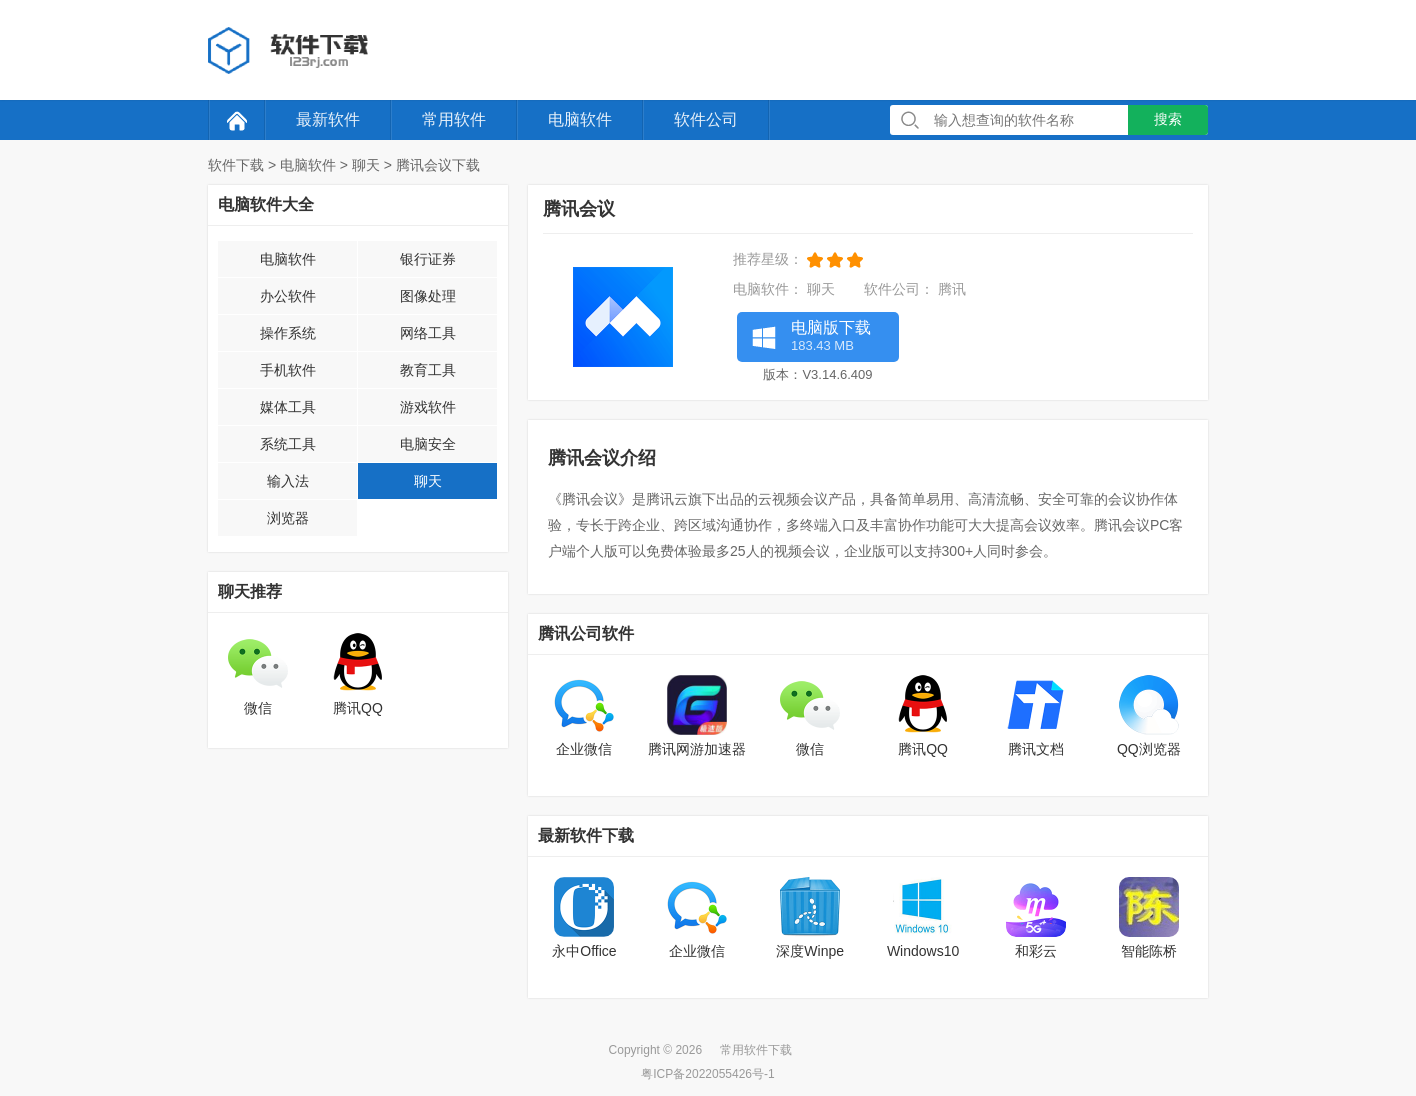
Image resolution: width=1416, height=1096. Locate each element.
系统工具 (288, 444)
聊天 (366, 165)
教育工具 (428, 370)
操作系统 (288, 333)
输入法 (288, 481)
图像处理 (428, 296)
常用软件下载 (756, 1050)
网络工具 (428, 333)
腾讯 (952, 289)
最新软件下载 (586, 835)
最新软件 (328, 119)
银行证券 (428, 259)
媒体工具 (288, 407)
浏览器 (288, 518)
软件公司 (706, 119)
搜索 (1168, 119)
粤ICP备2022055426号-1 (707, 1074)
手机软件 (288, 370)
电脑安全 (428, 444)
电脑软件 (580, 119)
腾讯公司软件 (586, 633)
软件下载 (236, 165)
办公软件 (288, 296)
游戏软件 (428, 407)
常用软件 (454, 119)
